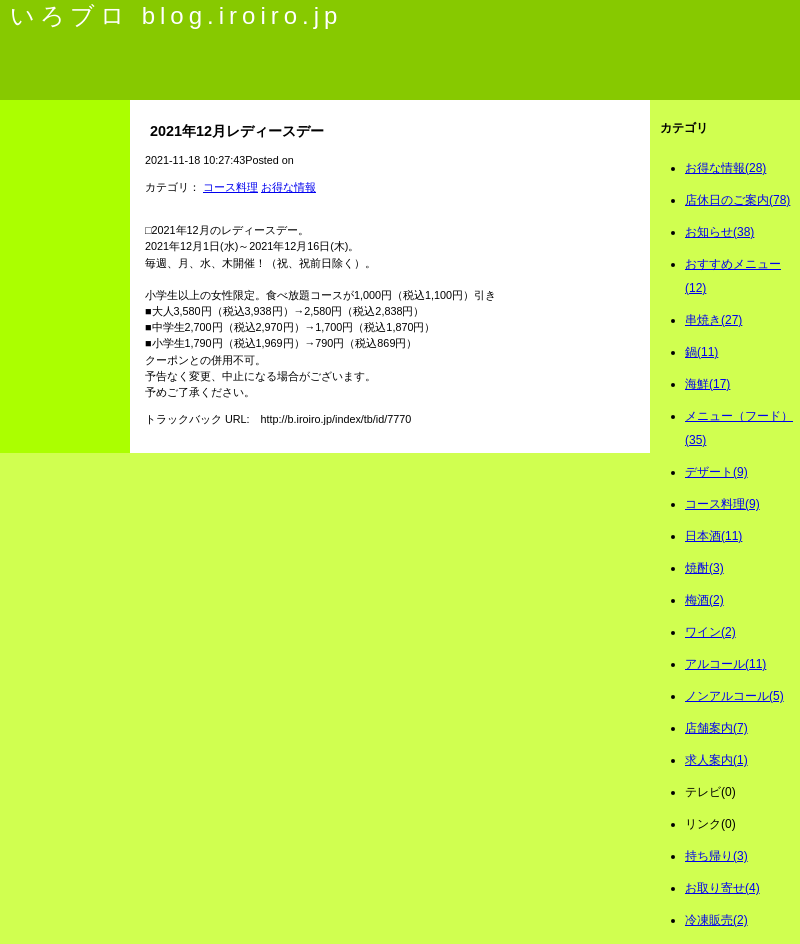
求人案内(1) (716, 760)
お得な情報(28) (725, 168)
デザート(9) (716, 472)
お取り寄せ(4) (722, 888)
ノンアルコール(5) (734, 696)
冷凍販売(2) (716, 920)
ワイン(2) (710, 632)
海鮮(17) (707, 384)
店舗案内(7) (716, 728)
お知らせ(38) (719, 232)
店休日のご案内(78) (737, 200)
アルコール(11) (725, 664)
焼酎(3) (704, 568)
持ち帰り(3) (716, 856)
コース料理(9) (722, 504)
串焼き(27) (713, 320)
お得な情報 (288, 187)
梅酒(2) (704, 600)
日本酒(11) (713, 536)
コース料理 (230, 187)
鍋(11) (701, 352)
